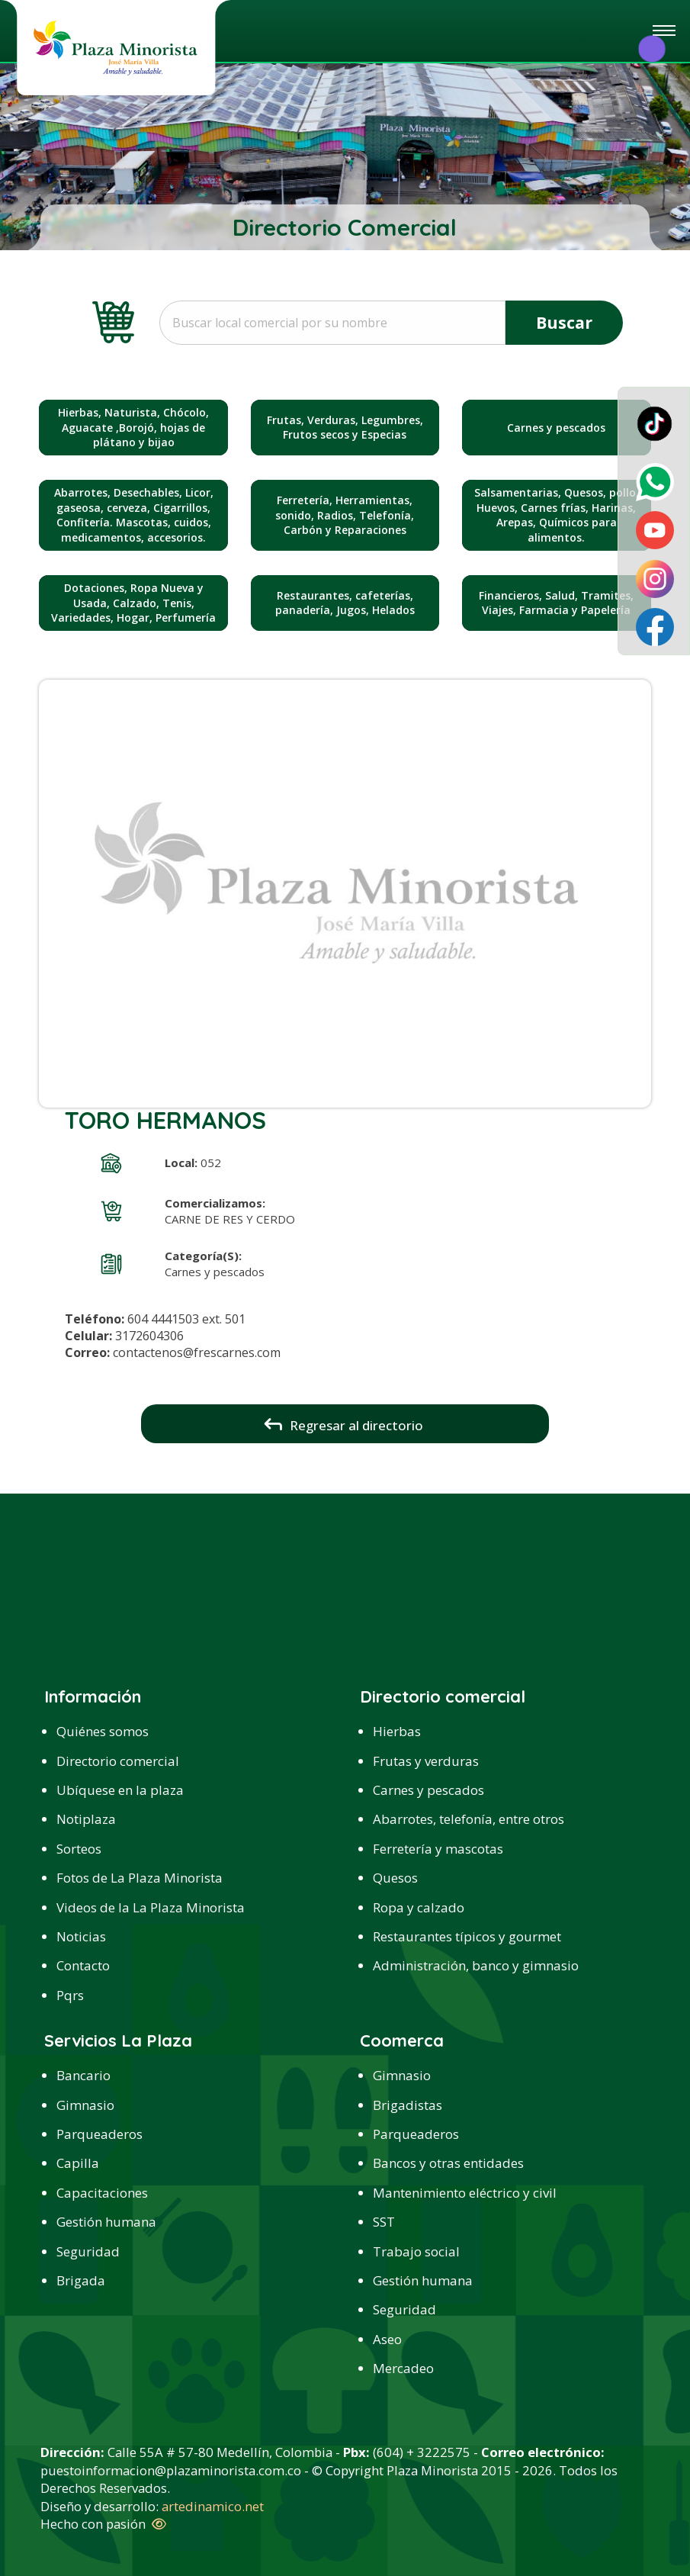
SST (384, 2221)
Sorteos (78, 1848)
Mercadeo (403, 2368)
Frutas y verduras (426, 1761)
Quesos (395, 1877)
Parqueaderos (99, 2134)
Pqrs (70, 1995)
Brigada (80, 2280)
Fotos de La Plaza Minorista (139, 1877)
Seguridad (88, 2251)
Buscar (564, 322)
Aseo (387, 2339)
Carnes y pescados (428, 1790)
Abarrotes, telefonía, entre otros (468, 1819)
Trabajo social (416, 2251)
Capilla (77, 2163)
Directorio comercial (117, 1761)
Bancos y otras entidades (448, 2163)
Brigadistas (407, 2105)
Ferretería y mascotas (438, 1848)
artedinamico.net (213, 2506)
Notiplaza (86, 1819)
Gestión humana (106, 2221)
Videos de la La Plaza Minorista (150, 1907)
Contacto (83, 1965)
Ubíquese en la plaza (120, 1790)
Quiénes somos (102, 1731)
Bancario (83, 2075)
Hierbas (397, 1731)
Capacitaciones (102, 2192)
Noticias (81, 1936)
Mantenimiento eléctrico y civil (465, 2192)
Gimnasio (85, 2105)
